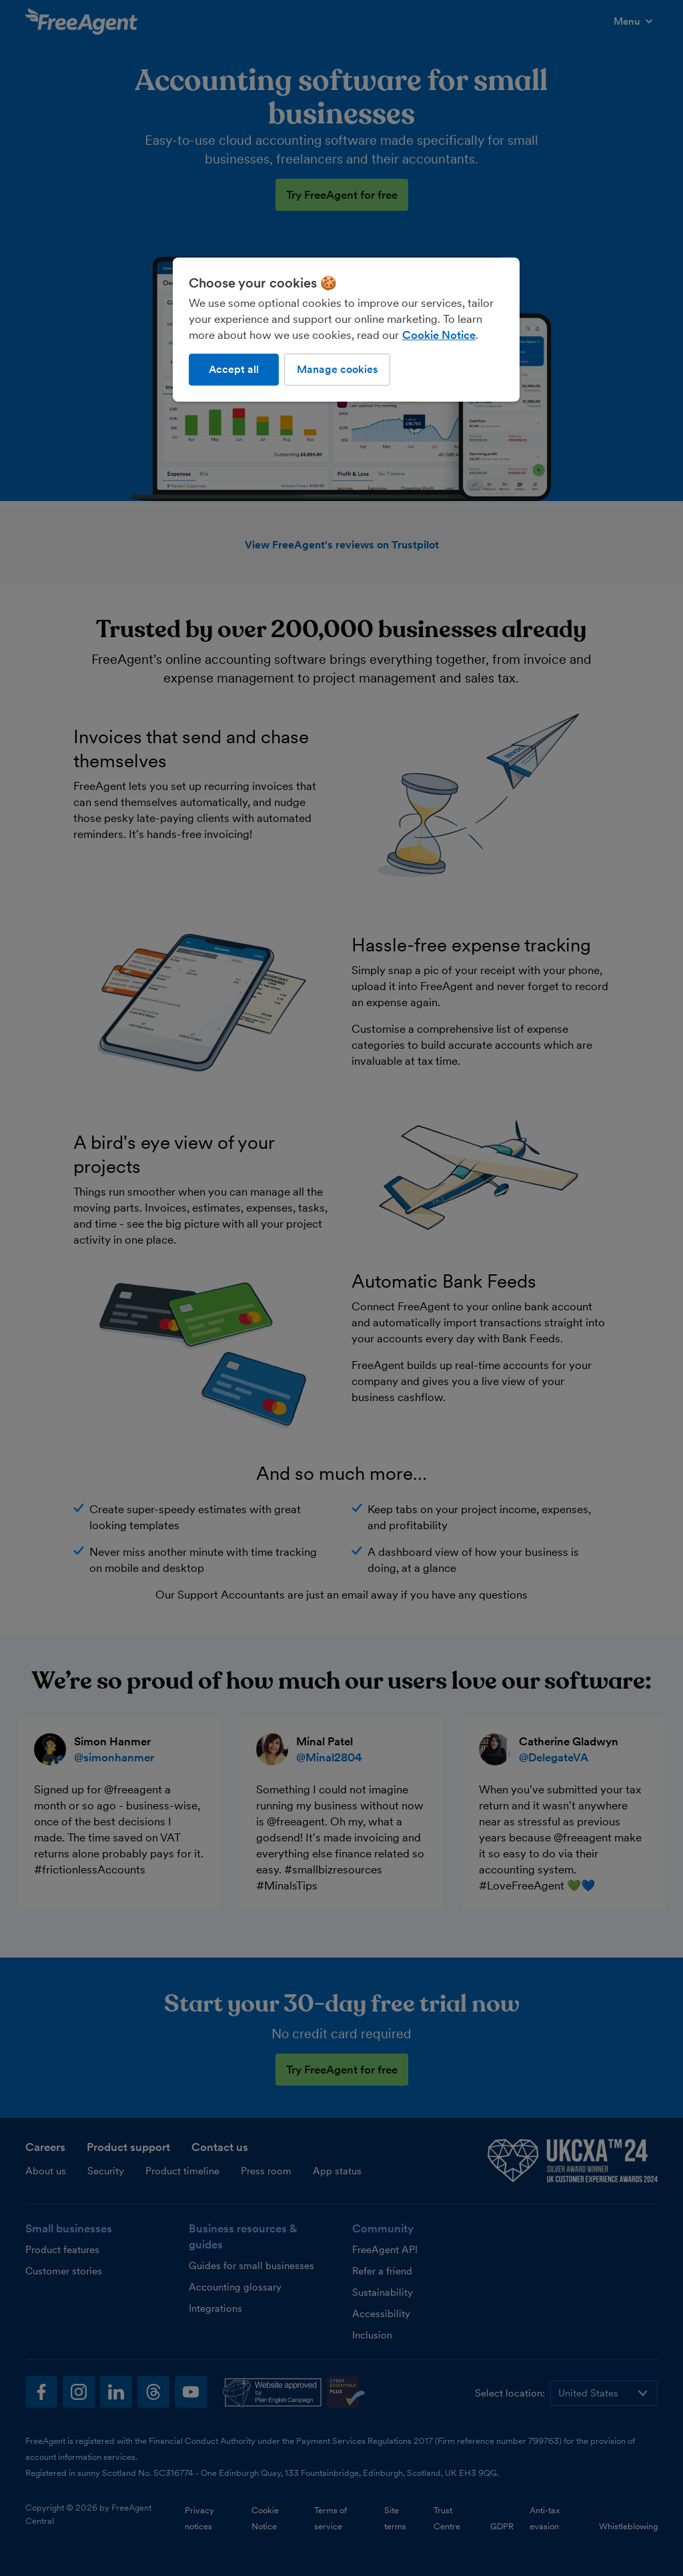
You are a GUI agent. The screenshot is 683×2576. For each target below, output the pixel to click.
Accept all (234, 369)
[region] (346, 330)
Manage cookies (337, 369)
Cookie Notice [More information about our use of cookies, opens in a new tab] (439, 335)
